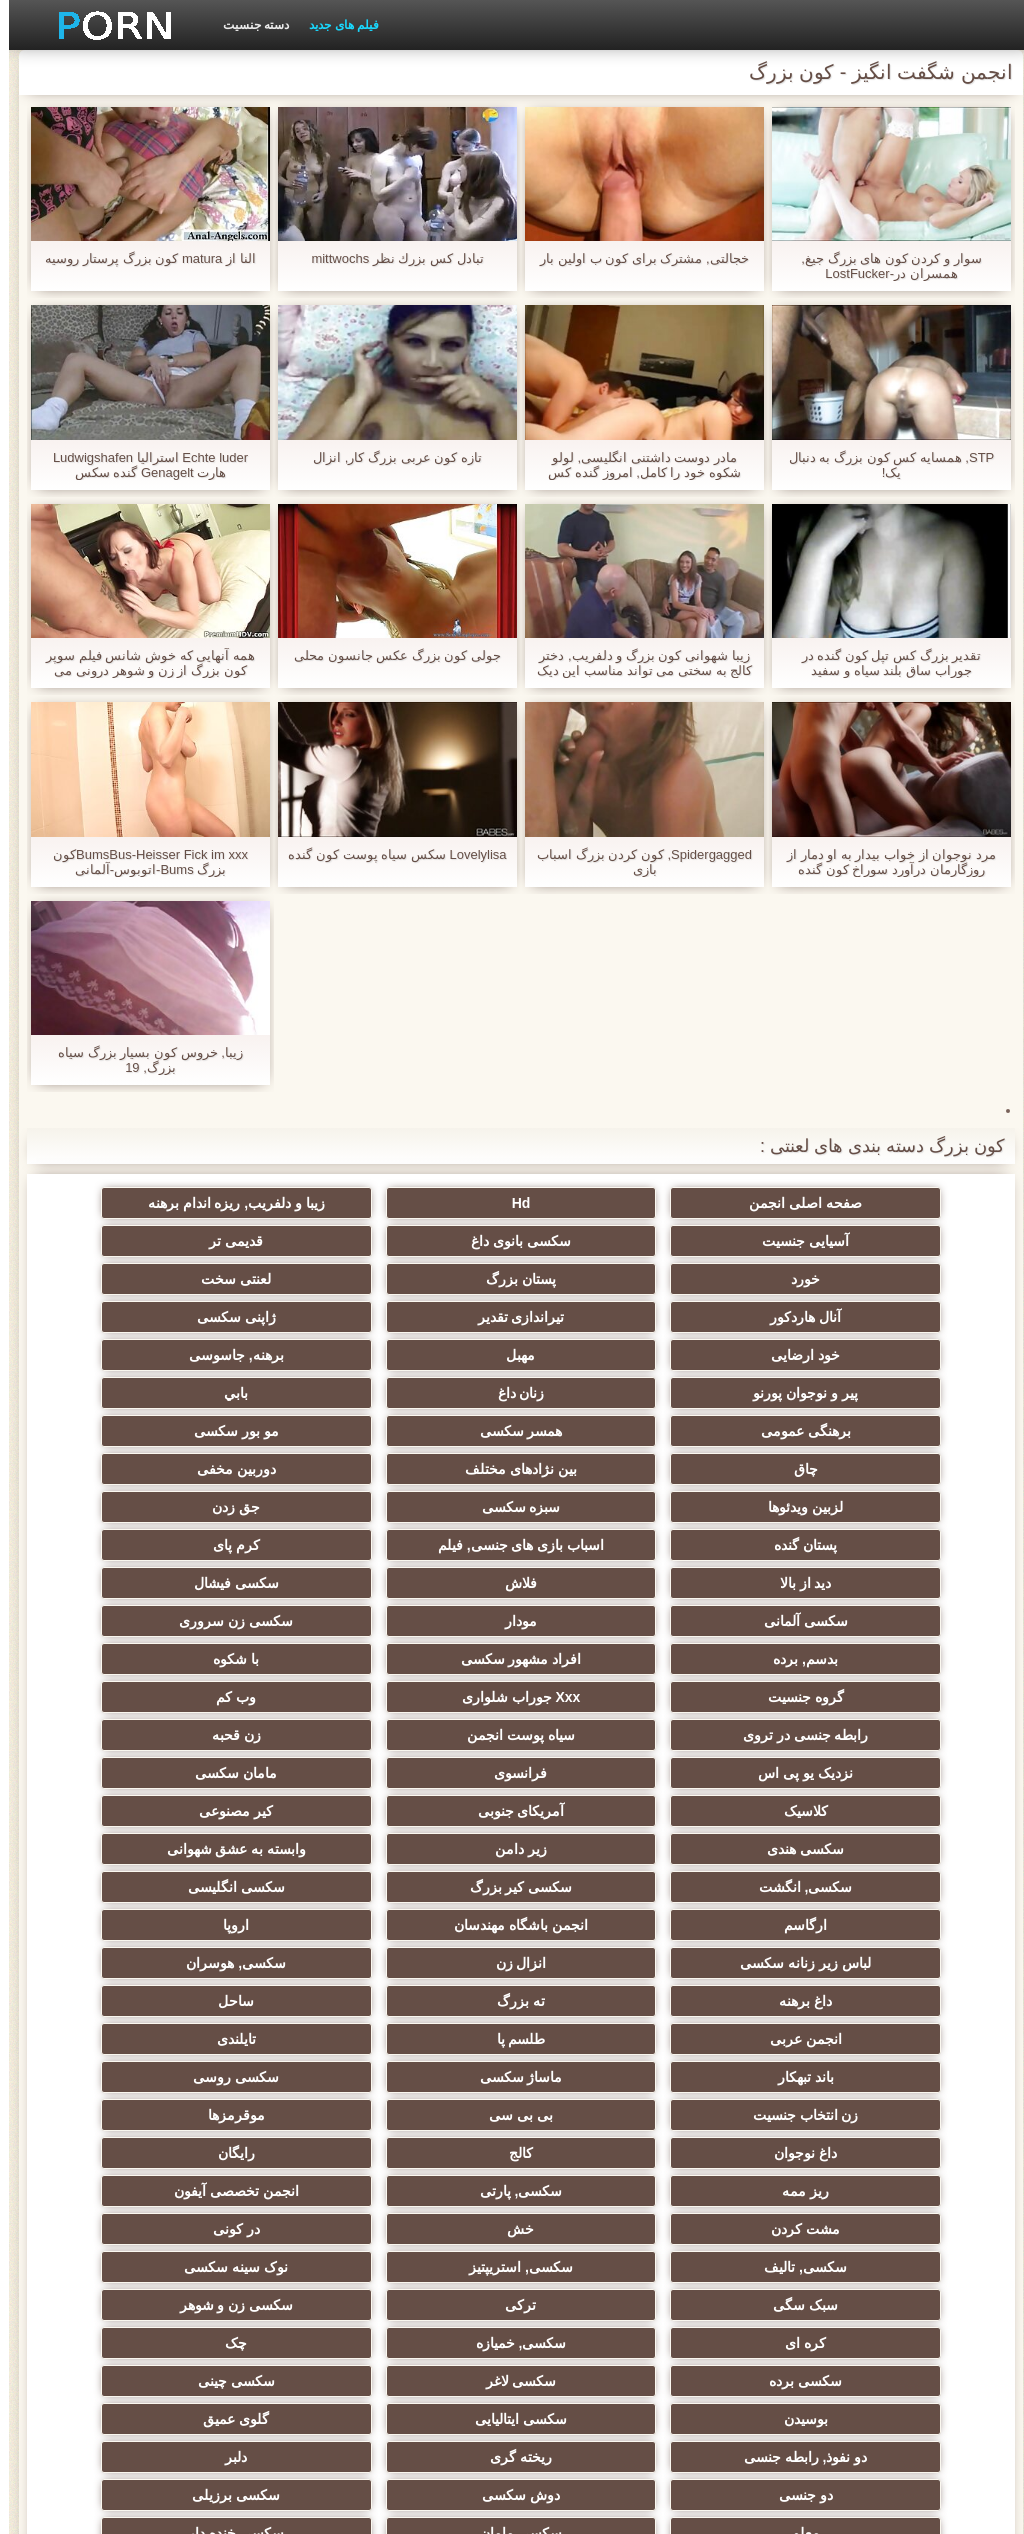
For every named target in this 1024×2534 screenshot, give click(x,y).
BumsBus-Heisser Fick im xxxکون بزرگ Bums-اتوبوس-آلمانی (141, 862)
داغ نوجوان (218, 1887)
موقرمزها (414, 1887)
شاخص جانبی (210, 2507)
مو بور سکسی (805, 1393)
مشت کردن (609, 1963)
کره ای (414, 2039)
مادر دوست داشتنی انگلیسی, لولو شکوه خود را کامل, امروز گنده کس (635, 465)
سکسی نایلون (610, 2335)
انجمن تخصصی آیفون (805, 1963)
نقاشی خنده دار (218, 2335)
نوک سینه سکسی (414, 2001)
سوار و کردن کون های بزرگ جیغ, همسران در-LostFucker (882, 266)
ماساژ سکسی (414, 1849)
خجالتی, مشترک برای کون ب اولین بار (635, 258)
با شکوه (414, 1545)
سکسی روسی (218, 1849)
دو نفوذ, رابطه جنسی (218, 2115)
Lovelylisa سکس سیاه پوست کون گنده (388, 854)
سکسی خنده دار (218, 2191)
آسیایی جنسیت (218, 1203)
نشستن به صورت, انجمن (218, 2297)
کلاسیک (806, 1659)
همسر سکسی (218, 1355)
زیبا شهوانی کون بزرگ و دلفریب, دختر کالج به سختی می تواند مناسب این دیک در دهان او (635, 663)
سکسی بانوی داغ (806, 1241)
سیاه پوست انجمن (218, 1583)
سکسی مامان (414, 2191)
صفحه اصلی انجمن (805, 1203)
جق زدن (414, 1431)
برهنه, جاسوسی (414, 1317)
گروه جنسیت (218, 1545)
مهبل (609, 1317)
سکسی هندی (218, 1659)
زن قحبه (805, 1621)
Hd (610, 1203)
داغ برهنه (218, 1773)
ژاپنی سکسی (218, 1279)
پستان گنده (218, 1431)
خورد (414, 1241)
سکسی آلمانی (610, 1507)
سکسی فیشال (805, 1507)
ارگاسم (609, 1735)
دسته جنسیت (247, 25)
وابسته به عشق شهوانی (610, 1697)
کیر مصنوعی (414, 1659)
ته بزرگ (806, 1811)
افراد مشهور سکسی (610, 1545)
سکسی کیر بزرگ (218, 1697)
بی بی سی (610, 1887)
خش (414, 1963)
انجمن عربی (414, 1811)
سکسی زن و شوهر (610, 2039)
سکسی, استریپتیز (610, 2001)
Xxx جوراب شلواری (805, 1583)
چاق (610, 1393)
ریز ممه (414, 1925)
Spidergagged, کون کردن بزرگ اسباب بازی (635, 862)
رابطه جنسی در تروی (414, 1583)
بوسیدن (806, 2115)
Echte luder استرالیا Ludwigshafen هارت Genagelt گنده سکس (141, 465)
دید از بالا (414, 1469)
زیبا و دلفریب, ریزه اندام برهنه (413, 1203)
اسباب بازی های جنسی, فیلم (806, 1469)
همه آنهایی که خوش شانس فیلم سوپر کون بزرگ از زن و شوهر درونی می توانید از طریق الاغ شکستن (141, 663)
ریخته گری (806, 2153)
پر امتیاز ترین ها (805, 2297)
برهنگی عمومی (414, 1355)
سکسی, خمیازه (218, 2039)
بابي (610, 1355)
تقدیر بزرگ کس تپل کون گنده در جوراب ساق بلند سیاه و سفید (883, 663)
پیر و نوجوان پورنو (218, 1317)
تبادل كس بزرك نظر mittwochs (388, 258)
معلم (609, 2191)
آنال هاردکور (609, 1279)
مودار (414, 1507)
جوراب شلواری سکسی (806, 2259)
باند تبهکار (610, 1849)
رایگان (609, 1925)
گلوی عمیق (414, 2115)
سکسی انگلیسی (805, 1735)
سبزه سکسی (609, 1431)
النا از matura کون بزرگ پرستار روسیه (141, 258)
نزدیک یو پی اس (610, 1621)
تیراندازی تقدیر (414, 1279)
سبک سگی (218, 2001)
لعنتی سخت (806, 1279)
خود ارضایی (805, 1317)
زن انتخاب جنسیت (806, 1887)
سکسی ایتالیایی (610, 2115)
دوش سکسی (218, 2153)
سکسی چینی (218, 2077)
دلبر (610, 2153)
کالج (806, 1925)
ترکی (805, 2039)
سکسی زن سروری (218, 1507)
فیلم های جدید (335, 25)
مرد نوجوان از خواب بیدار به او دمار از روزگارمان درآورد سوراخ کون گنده (882, 862)
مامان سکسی (218, 1621)
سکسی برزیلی (806, 2191)
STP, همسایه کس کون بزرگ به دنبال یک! (883, 465)
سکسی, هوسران (414, 1773)
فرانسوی (414, 1621)
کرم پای (609, 1469)
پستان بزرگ (218, 1241)
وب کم (610, 1583)
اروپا (218, 1735)
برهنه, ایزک (806, 2335)
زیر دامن (806, 1697)
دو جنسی (414, 2153)
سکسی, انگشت (414, 1697)
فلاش (218, 1469)
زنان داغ (805, 1355)
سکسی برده (609, 2077)
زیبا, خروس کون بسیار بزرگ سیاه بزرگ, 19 (141, 1060)
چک (806, 2077)
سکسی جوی (218, 2259)
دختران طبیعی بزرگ (414, 2335)
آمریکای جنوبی (609, 1659)
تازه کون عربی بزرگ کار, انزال (388, 457)
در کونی (218, 1963)
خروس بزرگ (609, 2297)
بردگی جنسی (414, 2297)
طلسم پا (218, 1811)
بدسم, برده (805, 1545)
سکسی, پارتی (218, 1925)
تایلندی (805, 1849)
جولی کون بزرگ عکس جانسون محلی (388, 655)
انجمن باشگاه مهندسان (414, 1735)
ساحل (610, 1811)
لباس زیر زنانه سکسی (805, 1773)
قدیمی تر (610, 1241)
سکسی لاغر (414, 2077)
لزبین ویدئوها (805, 1431)
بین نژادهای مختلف (414, 1393)
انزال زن (609, 1773)
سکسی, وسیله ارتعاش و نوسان (414, 2233)
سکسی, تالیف (805, 2001)
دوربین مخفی (218, 1393)
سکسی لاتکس (610, 2259)
